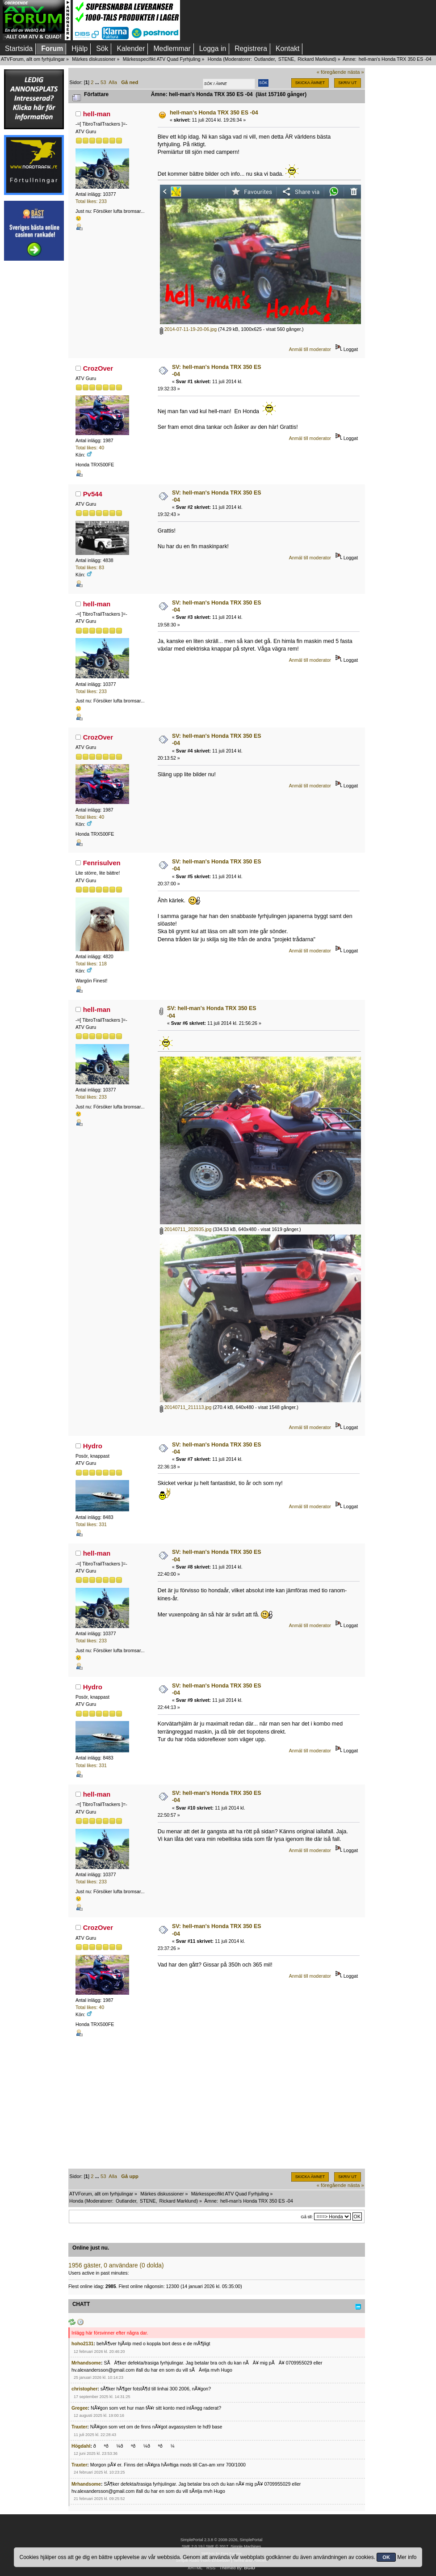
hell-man (97, 114)
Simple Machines (246, 2546)
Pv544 (92, 494)
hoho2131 (82, 2343)
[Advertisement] (34, 401)
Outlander (264, 59)
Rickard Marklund (316, 59)
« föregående (331, 72)
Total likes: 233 (91, 201)
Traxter (79, 2426)
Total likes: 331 (91, 1524)
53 (103, 82)
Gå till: (307, 2216)
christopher (84, 2388)
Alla (113, 82)
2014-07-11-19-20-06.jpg (188, 329)
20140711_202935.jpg (185, 1229)
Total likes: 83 (89, 567)
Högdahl (80, 2446)
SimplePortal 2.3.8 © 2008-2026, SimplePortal (221, 2540)
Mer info (406, 2557)
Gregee (79, 2408)
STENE (286, 59)
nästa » (356, 72)
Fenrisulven (102, 863)
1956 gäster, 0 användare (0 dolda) (116, 2265)
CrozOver (98, 368)
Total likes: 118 (91, 963)
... (98, 82)
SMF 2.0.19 (192, 2546)
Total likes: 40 (89, 447)
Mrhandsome (86, 2362)
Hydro (92, 1446)
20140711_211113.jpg (185, 1407)
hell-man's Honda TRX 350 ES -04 (214, 113)
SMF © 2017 (216, 2546)
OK (386, 2557)
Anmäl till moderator (310, 349)
